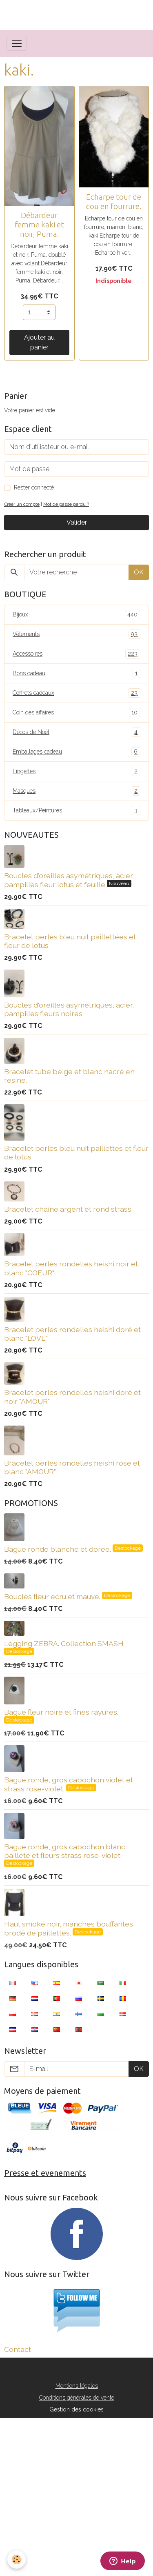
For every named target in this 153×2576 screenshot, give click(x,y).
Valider (77, 522)
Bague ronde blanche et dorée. (58, 1549)
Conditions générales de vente (76, 2397)
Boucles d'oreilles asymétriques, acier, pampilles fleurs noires (69, 1009)
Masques (76, 791)
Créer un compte (22, 504)
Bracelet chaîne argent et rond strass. (68, 1209)
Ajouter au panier (39, 342)
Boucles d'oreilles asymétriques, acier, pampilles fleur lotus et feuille (69, 880)
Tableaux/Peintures (76, 810)
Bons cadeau (76, 673)
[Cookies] (16, 2559)
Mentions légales (76, 2385)
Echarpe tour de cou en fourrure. (113, 201)
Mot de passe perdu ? (66, 504)
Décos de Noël (76, 732)
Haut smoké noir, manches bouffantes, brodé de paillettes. (69, 1928)
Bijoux (76, 614)
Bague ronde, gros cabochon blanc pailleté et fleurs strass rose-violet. (64, 1851)
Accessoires (76, 653)
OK (139, 572)
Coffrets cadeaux (76, 693)
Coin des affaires (76, 712)
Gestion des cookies (76, 2409)
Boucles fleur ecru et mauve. (53, 1596)
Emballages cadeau (76, 751)
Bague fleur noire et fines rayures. (61, 1712)
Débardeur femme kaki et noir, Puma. (39, 224)
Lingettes (76, 771)
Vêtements (76, 634)
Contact (17, 2349)
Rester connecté (34, 487)
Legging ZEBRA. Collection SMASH (64, 1643)
